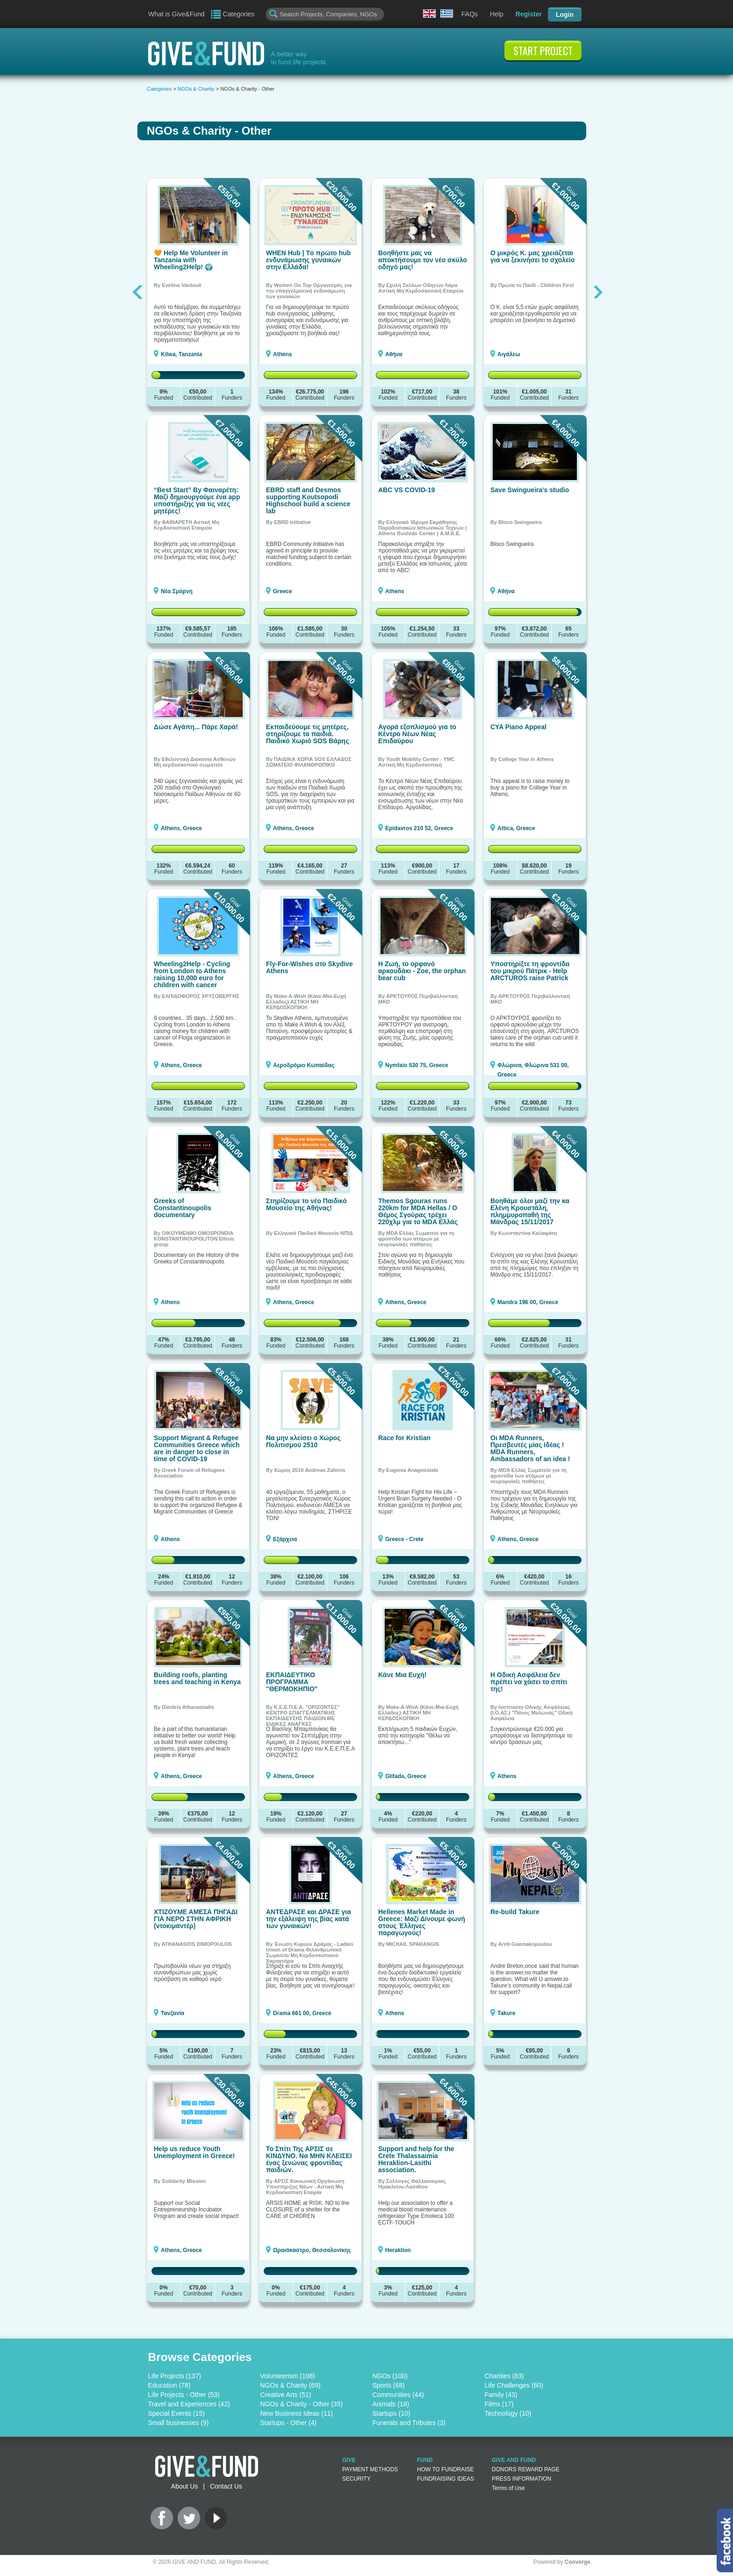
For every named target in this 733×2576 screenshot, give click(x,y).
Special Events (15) (176, 2413)
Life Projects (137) (174, 2376)
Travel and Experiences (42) (189, 2404)
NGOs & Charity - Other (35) (301, 2404)
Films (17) (499, 2404)
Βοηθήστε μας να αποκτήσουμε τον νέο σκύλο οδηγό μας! (422, 260)
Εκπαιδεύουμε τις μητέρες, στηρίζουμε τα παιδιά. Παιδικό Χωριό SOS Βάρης (307, 734)
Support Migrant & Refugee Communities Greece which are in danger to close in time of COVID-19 (197, 1448)
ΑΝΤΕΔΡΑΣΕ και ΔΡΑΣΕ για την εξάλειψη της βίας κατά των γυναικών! (308, 1919)
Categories (239, 14)
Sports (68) (389, 2385)
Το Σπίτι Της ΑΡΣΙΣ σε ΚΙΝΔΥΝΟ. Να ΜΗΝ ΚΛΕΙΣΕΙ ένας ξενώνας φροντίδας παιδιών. (309, 2159)
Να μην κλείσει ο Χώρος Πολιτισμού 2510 (303, 1441)
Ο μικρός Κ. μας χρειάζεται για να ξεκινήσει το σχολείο (532, 256)
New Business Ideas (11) (296, 2413)
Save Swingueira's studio (529, 490)
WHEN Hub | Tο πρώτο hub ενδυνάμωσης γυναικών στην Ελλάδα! (308, 260)
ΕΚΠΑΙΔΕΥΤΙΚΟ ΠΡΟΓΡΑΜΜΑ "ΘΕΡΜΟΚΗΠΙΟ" (292, 1682)
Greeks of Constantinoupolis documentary (182, 1208)
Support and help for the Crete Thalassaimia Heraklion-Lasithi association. (416, 2159)
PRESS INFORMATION (521, 2479)
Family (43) (501, 2394)
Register (529, 14)
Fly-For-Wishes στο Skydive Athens (309, 967)
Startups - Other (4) (288, 2422)
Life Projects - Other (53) (184, 2394)
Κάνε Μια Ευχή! (402, 1675)
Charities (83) (504, 2376)
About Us (184, 2486)
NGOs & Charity (196, 89)
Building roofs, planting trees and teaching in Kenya (197, 1678)
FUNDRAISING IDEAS (445, 2479)
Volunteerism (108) (288, 2376)
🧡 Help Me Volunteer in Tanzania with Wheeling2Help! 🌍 (191, 260)
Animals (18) (391, 2404)
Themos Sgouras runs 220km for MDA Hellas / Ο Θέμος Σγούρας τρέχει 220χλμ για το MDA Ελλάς (418, 1211)
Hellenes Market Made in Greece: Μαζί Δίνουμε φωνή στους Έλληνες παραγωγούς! (421, 1922)
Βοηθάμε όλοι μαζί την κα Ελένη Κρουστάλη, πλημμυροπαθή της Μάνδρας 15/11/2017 (529, 1211)
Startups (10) (391, 2413)
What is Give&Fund (176, 14)
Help (496, 14)
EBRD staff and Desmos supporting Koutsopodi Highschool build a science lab (308, 500)
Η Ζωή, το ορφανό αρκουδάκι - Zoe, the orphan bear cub (422, 971)
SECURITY (356, 2479)
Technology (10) (508, 2413)
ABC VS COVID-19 (406, 490)
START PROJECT (543, 50)
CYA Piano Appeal (518, 727)
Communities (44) (398, 2394)
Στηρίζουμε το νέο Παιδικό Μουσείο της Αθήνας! (306, 1204)
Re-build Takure (514, 1912)
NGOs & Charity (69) (290, 2385)
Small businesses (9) (178, 2422)
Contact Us (226, 2486)
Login (565, 14)
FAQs (469, 14)
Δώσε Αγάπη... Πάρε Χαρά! (196, 727)
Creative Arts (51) (285, 2394)
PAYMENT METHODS (370, 2469)
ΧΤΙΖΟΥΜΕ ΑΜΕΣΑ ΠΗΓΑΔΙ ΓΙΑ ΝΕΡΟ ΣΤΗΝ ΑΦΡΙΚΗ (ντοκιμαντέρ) (195, 1919)
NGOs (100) (390, 2376)
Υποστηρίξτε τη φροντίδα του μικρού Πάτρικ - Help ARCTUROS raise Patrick (529, 971)
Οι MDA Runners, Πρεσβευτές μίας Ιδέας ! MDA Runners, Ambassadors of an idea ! (530, 1448)
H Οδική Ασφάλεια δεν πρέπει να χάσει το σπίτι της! (528, 1682)
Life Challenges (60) (514, 2385)
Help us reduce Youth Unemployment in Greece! (194, 2152)
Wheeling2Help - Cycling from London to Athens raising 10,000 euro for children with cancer (192, 974)
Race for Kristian (404, 1438)
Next (598, 292)
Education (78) (169, 2385)
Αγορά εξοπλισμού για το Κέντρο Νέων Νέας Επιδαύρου (417, 734)
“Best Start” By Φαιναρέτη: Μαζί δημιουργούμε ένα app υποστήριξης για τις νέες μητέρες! (197, 500)
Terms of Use (508, 2488)
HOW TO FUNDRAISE (445, 2469)
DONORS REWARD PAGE (526, 2469)
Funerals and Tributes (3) (409, 2422)
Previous (139, 292)
